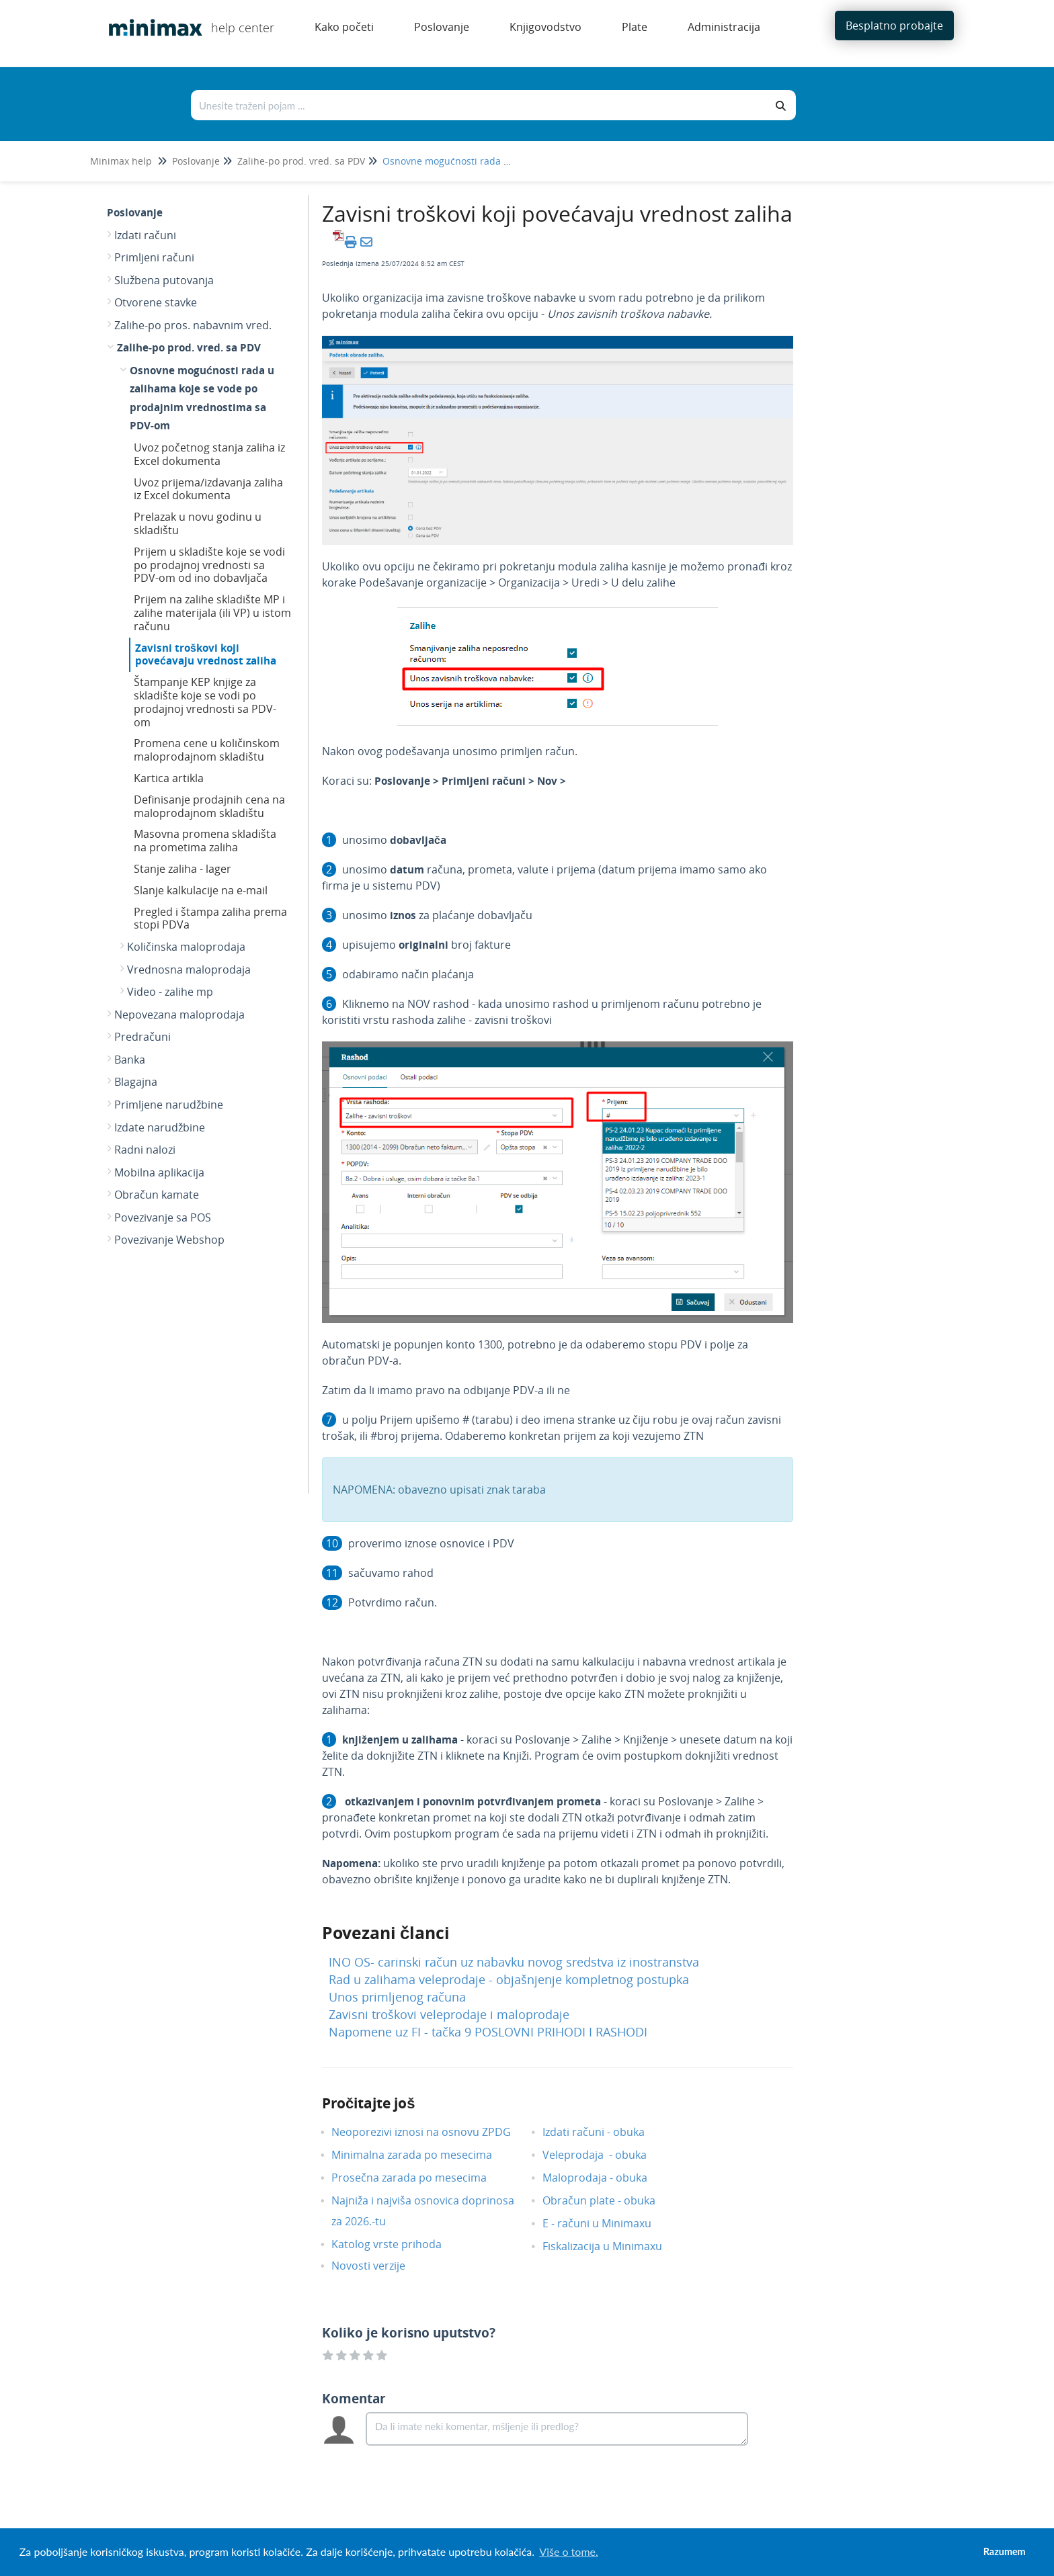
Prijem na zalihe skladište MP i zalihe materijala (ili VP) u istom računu (212, 613)
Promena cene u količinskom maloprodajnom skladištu (207, 750)
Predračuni (142, 1036)
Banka (129, 1059)
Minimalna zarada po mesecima (423, 2154)
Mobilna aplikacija (159, 1172)
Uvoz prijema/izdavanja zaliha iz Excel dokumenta (208, 489)
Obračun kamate (156, 1194)
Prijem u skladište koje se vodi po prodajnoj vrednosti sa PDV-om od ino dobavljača (209, 565)
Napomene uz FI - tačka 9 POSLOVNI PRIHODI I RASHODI (488, 2032)
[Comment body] (557, 2429)
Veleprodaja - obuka (605, 2154)
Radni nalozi (144, 1149)
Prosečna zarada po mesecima (419, 2177)
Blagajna (135, 1081)
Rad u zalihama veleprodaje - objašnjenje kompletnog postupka (509, 1979)
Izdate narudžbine (159, 1127)
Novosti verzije (378, 2265)
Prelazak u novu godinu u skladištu (197, 523)
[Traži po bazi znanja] (479, 105)
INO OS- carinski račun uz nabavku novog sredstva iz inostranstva (514, 1962)
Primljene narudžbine (168, 1104)
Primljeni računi (154, 257)
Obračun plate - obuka (609, 2200)
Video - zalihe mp (170, 991)
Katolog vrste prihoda (397, 2244)
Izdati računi (145, 235)
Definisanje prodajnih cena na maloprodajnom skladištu (209, 806)
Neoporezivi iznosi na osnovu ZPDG (431, 2131)
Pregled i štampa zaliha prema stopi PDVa (210, 918)
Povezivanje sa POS (162, 1217)
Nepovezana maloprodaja (179, 1014)
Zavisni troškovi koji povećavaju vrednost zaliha (205, 654)
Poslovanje (196, 161)
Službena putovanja (164, 280)
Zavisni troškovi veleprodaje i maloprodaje (449, 2014)
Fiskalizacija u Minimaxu (612, 2246)
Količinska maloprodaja (186, 946)
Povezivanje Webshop (169, 1239)
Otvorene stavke (155, 302)
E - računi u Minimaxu (607, 2223)
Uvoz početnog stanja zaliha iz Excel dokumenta (209, 454)
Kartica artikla (169, 778)
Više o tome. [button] (568, 2551)
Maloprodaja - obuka (605, 2177)
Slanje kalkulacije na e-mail (201, 890)
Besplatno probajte (894, 25)
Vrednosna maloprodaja (189, 969)
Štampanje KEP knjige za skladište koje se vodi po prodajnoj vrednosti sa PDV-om (205, 702)
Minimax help (121, 161)
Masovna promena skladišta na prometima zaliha (205, 840)
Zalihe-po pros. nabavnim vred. (193, 325)
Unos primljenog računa (397, 1997)
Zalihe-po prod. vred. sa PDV (301, 161)
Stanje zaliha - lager (182, 868)
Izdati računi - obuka (604, 2131)
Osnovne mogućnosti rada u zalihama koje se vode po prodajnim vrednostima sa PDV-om (202, 398)
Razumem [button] (1004, 2551)
